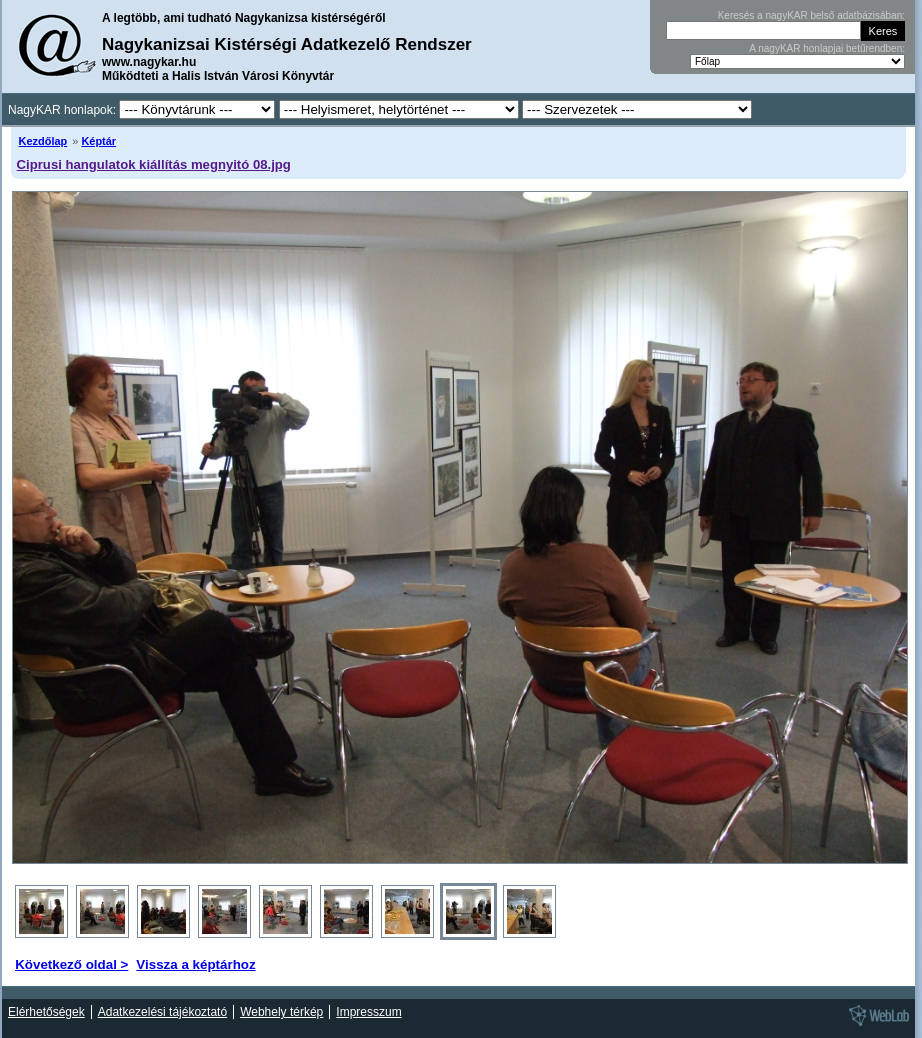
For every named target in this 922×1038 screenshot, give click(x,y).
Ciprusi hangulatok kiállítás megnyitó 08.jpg (154, 164)
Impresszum (368, 1012)
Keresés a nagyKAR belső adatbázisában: (811, 15)
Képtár (98, 141)
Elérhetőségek (46, 1012)
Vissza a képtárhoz (195, 964)
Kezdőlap (43, 141)
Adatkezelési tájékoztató (162, 1012)
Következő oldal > (71, 964)
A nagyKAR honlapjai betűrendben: (827, 48)
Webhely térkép (281, 1012)
